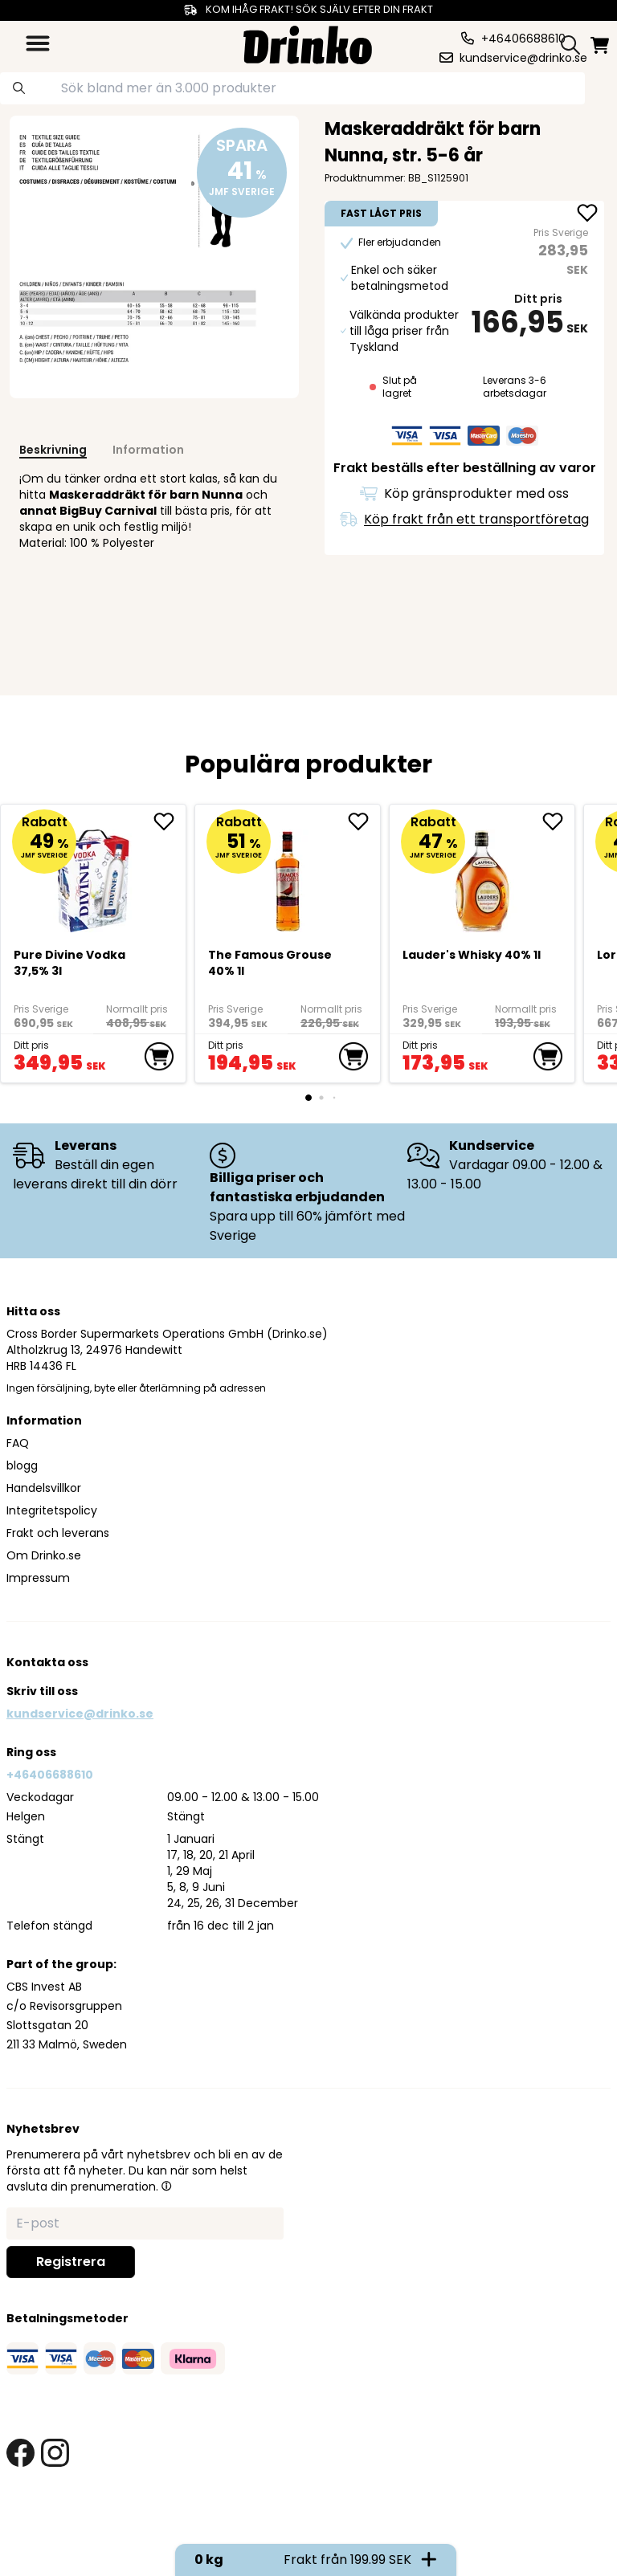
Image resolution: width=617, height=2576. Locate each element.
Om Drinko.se (43, 1555)
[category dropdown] (38, 43)
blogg (22, 1465)
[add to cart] (159, 1057)
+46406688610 (49, 1775)
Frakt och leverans (57, 1533)
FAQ (17, 1443)
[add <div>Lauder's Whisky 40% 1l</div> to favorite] (558, 821)
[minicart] (601, 45)
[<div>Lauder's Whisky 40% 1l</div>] (482, 874)
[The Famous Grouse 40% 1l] (288, 874)
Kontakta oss (47, 1662)
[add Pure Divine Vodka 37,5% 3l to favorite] (169, 821)
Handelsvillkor (43, 1488)
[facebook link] (20, 2453)
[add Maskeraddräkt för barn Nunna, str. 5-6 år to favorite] (587, 214)
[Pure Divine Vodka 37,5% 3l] (93, 874)
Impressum (38, 1578)
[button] (166, 2185)
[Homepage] (307, 42)
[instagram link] (55, 2453)
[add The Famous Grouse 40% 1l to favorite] (364, 821)
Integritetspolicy (51, 1510)
